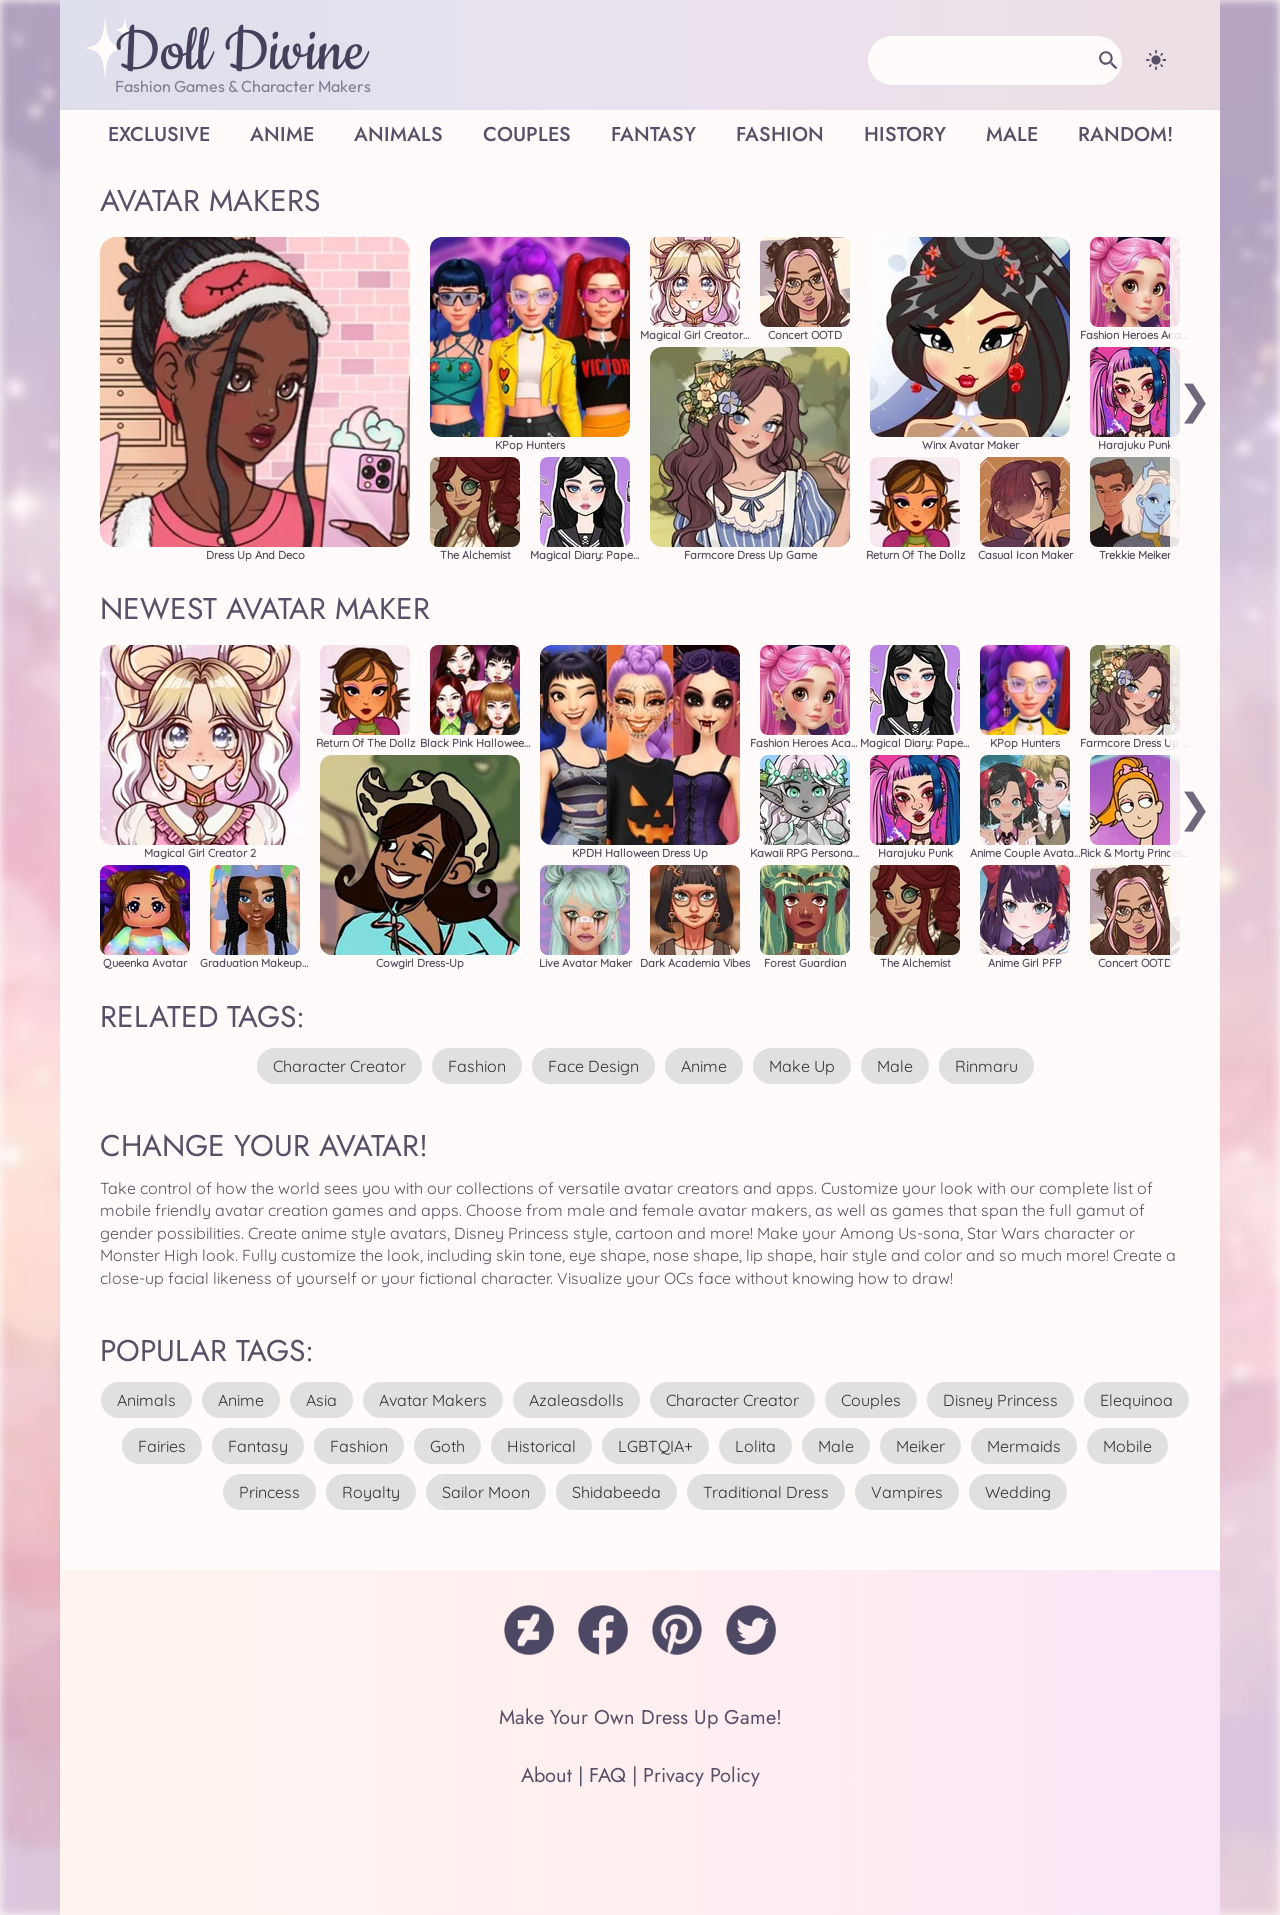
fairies (162, 1446)
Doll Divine (240, 53)
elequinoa (1136, 1400)
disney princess (1000, 1400)
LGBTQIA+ (655, 1446)
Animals (398, 134)
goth (447, 1446)
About (546, 1775)
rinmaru (986, 1066)
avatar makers (433, 1400)
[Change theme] (1156, 60)
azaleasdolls (576, 1400)
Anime (282, 134)
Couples (527, 134)
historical (541, 1446)
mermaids (1024, 1446)
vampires (907, 1492)
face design (593, 1066)
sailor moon (486, 1492)
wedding (1018, 1492)
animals (146, 1400)
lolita (755, 1446)
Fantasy (653, 134)
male (895, 1066)
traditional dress (766, 1492)
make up (802, 1066)
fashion (477, 1066)
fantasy (258, 1446)
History (905, 134)
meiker (920, 1446)
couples (871, 1400)
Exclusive (159, 134)
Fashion (780, 134)
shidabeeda (616, 1492)
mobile (1127, 1446)
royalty (371, 1492)
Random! (1125, 134)
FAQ (607, 1775)
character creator (339, 1066)
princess (269, 1492)
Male (1012, 134)
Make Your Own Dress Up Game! (640, 1717)
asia (321, 1400)
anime (704, 1066)
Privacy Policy (701, 1775)
